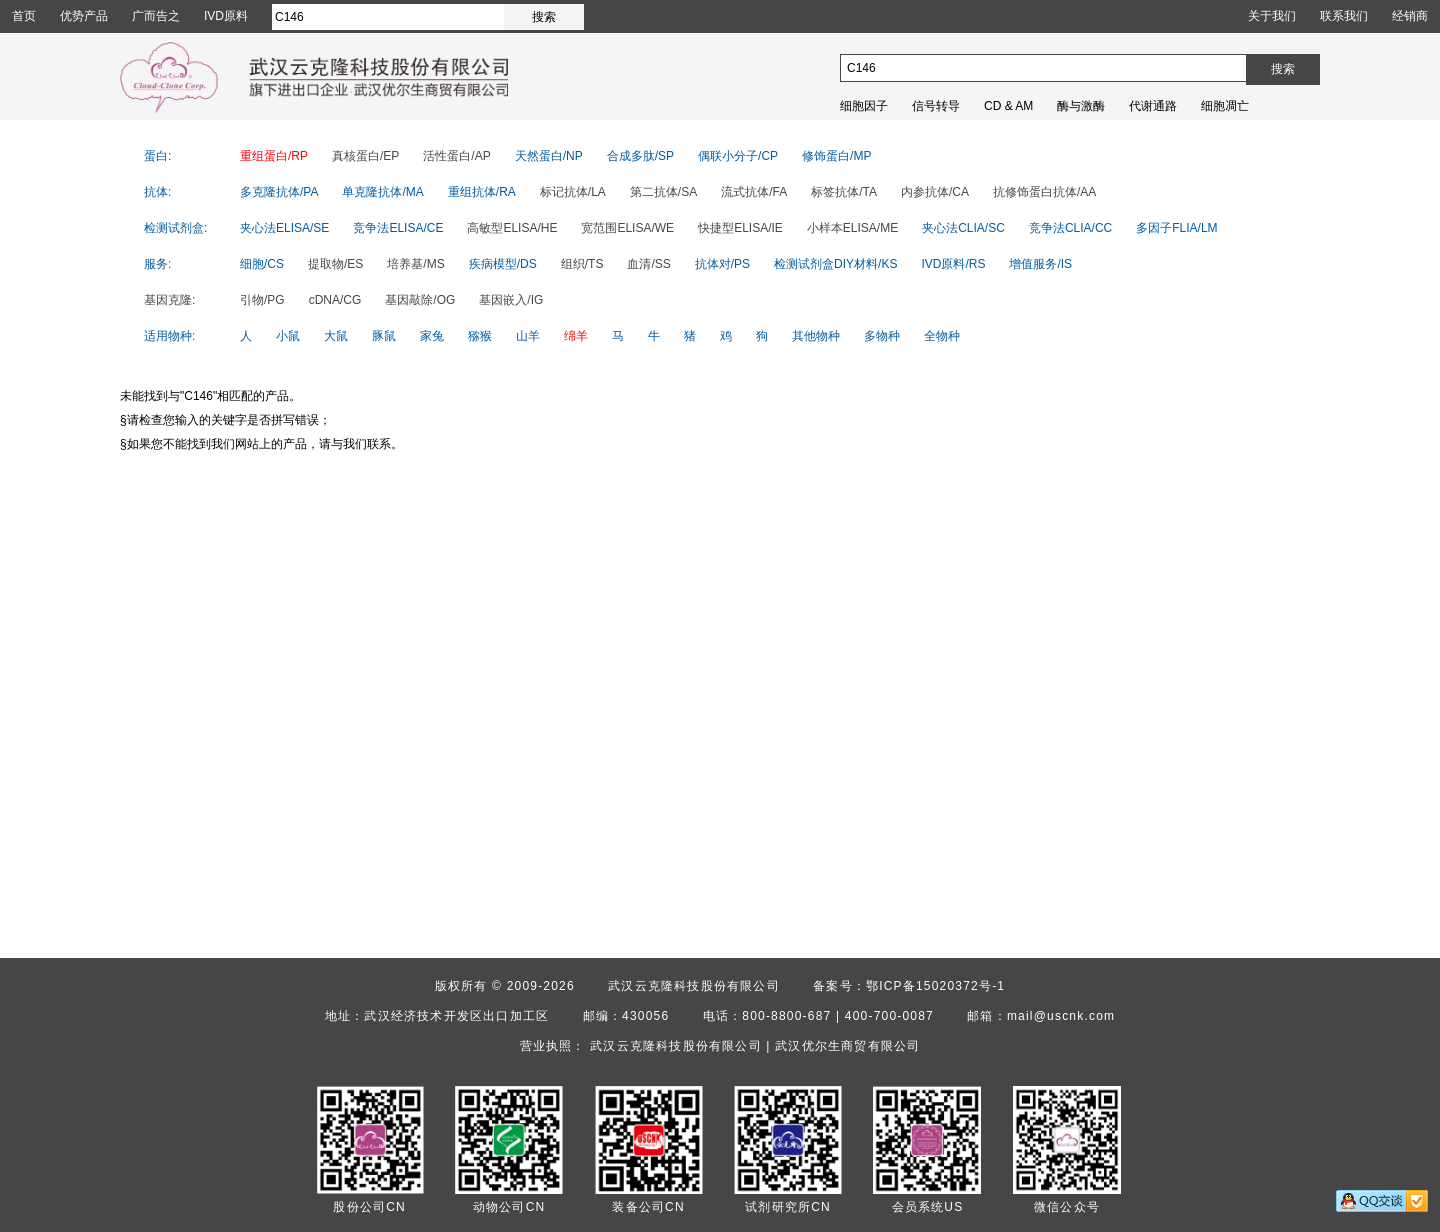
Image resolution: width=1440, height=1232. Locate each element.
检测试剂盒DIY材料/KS (835, 264)
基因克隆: (169, 300)
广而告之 (156, 16)
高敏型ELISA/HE (512, 228)
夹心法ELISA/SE (284, 228)
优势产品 (84, 16)
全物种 (942, 336)
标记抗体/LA (573, 192)
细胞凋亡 (1225, 106)
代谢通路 (1153, 106)
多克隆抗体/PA (279, 192)
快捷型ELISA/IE (740, 228)
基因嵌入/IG (511, 300)
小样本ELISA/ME (852, 228)
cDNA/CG (335, 300)
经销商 (1410, 16)
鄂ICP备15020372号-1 (935, 986)
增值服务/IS (1040, 264)
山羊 (528, 336)
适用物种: (169, 336)
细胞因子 (864, 106)
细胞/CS (262, 264)
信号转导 (936, 106)
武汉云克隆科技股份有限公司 (694, 986)
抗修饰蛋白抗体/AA (1044, 192)
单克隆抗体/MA (382, 192)
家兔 (432, 336)
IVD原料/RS (953, 264)
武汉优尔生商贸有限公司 (847, 1046)
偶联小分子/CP (738, 156)
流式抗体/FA (754, 192)
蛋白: (157, 156)
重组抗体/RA (482, 192)
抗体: (157, 192)
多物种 (882, 336)
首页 (24, 16)
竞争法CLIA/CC (1070, 228)
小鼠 (288, 336)
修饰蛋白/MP (836, 156)
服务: (157, 264)
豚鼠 (384, 336)
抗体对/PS (722, 264)
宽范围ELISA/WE (627, 228)
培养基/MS (415, 264)
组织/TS (582, 264)
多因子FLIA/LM (1176, 228)
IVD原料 (226, 16)
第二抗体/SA (663, 192)
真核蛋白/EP (365, 156)
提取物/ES (335, 264)
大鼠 (336, 336)
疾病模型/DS (503, 264)
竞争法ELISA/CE (398, 228)
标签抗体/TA (844, 192)
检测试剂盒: (175, 228)
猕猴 (480, 336)
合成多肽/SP (640, 156)
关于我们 (1272, 16)
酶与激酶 (1081, 106)
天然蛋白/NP (549, 156)
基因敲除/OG (420, 300)
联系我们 (1344, 16)
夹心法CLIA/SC (963, 228)
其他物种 (816, 336)
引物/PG (262, 300)
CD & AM (1008, 106)
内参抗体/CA (935, 192)
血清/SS (648, 264)
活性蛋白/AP (456, 156)
